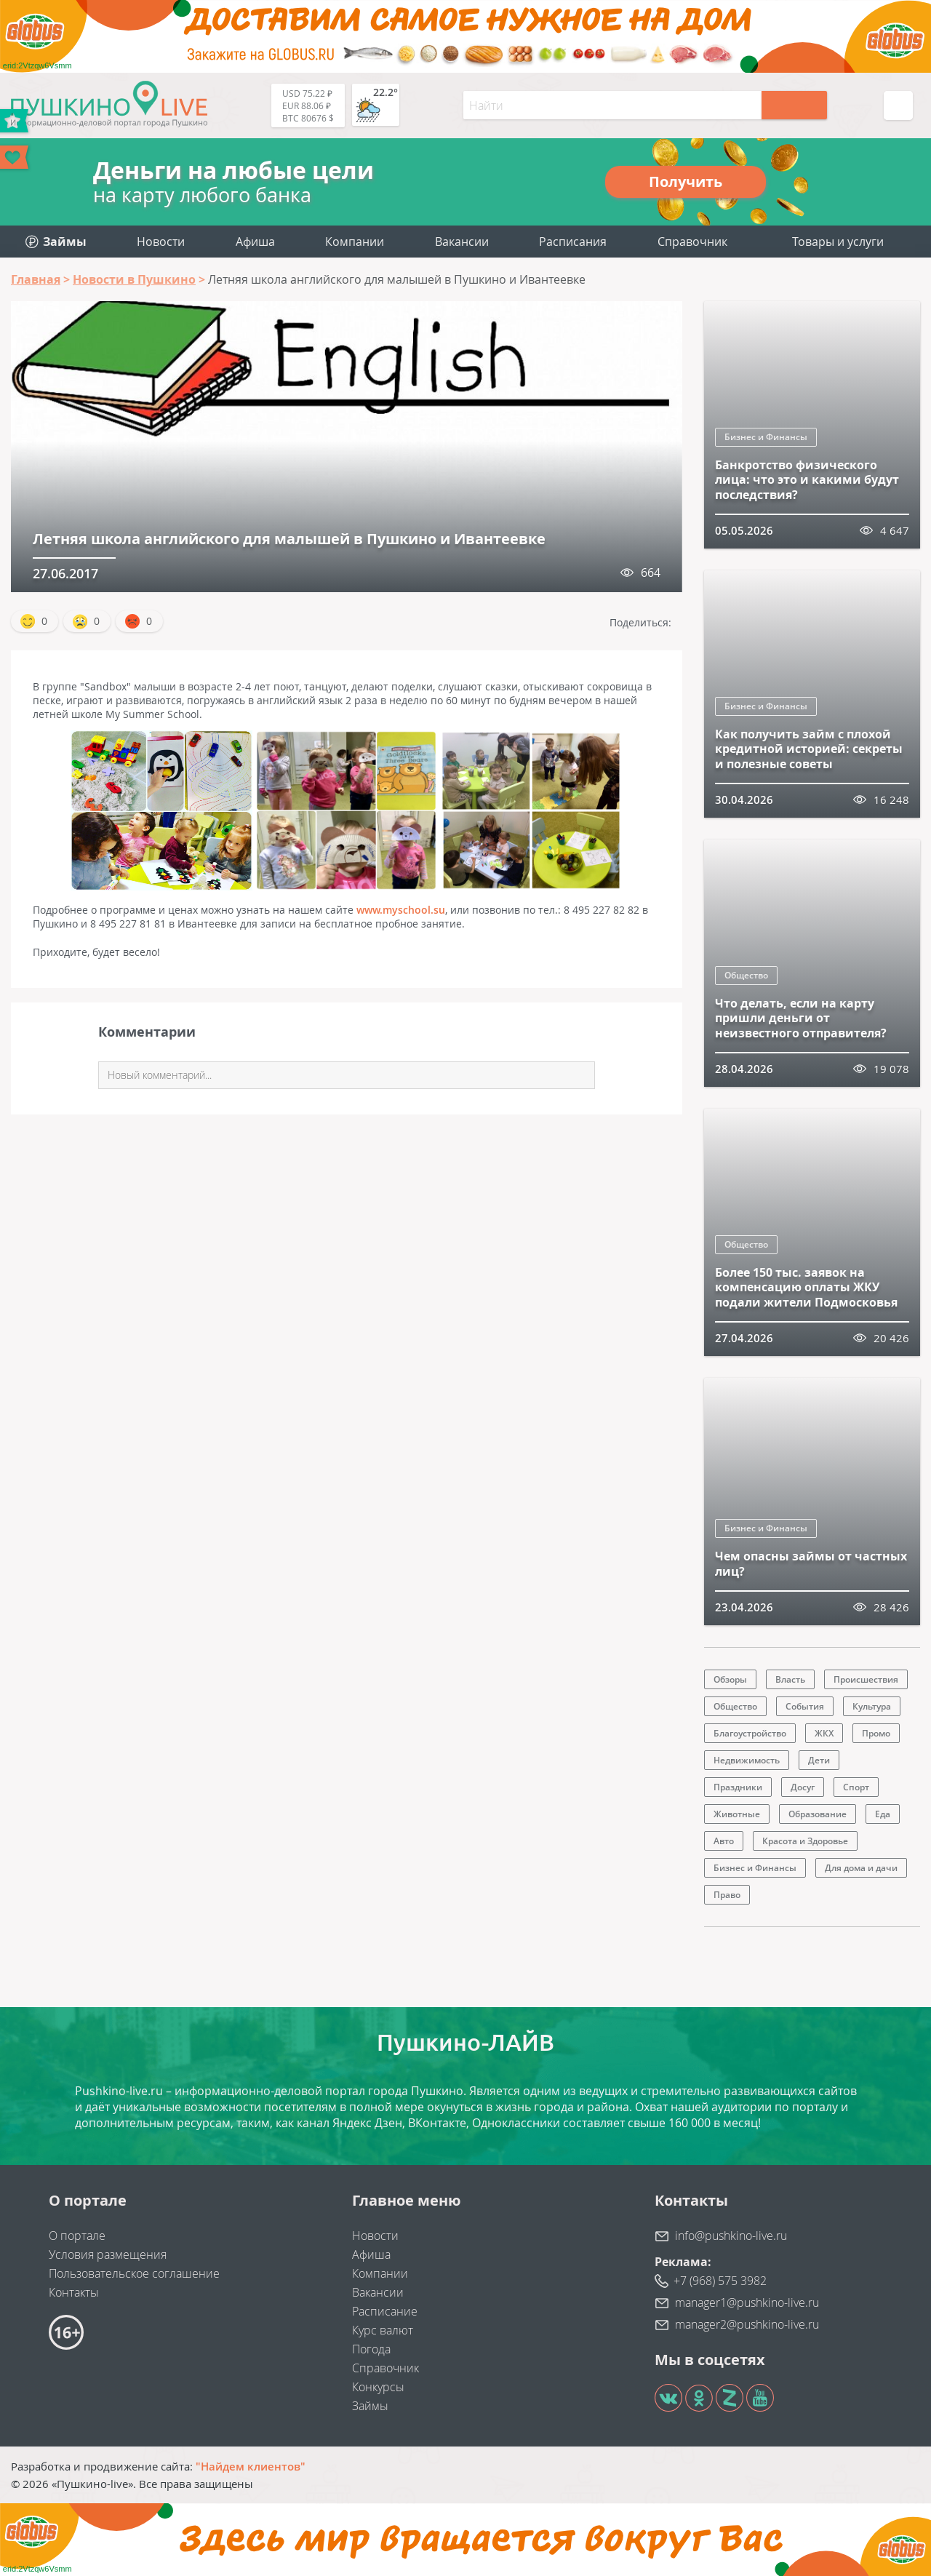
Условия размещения (108, 2254)
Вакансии (462, 242)
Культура (871, 1706)
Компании (354, 242)
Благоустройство (750, 1733)
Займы (370, 2406)
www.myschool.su (400, 910)
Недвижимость (747, 1760)
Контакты (74, 2292)
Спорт (856, 1787)
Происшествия (866, 1679)
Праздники (738, 1787)
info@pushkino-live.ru (731, 2236)
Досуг (803, 1787)
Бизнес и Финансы (765, 437)
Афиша (255, 242)
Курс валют (382, 2330)
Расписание (384, 2311)
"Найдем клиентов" (250, 2466)
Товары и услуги (838, 242)
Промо (876, 1733)
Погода (371, 2349)
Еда (882, 1814)
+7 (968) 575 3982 (720, 2281)
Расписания (573, 242)
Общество (746, 975)
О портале (77, 2236)
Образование (817, 1814)
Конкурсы (378, 2387)
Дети (819, 1760)
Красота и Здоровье (805, 1841)
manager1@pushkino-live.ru (747, 2302)
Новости (161, 242)
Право (727, 1895)
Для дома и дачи (861, 1868)
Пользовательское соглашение (134, 2273)
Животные (737, 1814)
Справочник (692, 242)
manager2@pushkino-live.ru (747, 2324)
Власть (790, 1679)
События (805, 1706)
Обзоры (730, 1679)
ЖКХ (824, 1733)
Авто (724, 1841)
